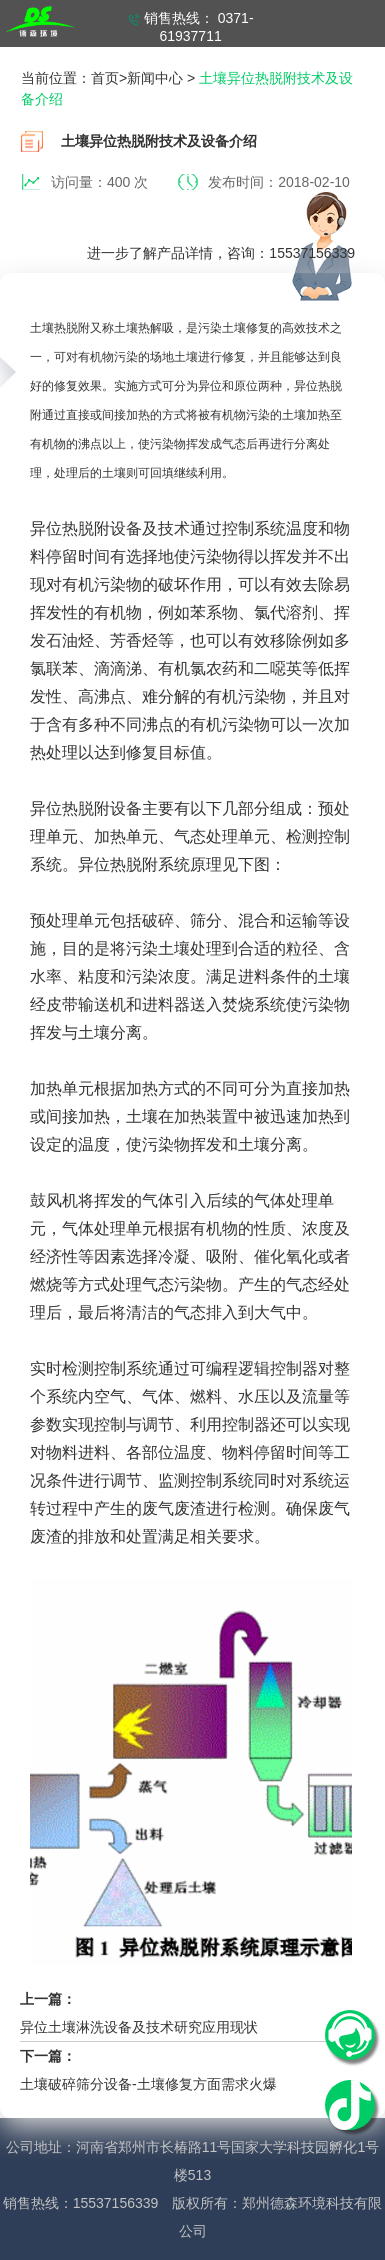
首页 (105, 78)
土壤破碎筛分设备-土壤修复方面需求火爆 (148, 2084)
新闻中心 (155, 78)
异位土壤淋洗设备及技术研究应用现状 (139, 2027)
